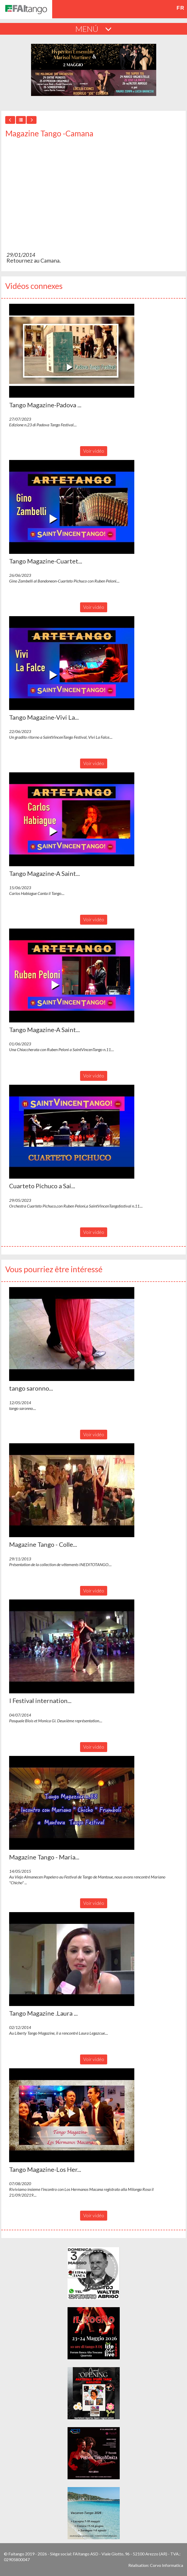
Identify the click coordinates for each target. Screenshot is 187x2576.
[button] (71, 351)
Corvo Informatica (166, 2565)
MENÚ (93, 28)
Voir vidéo (93, 451)
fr (180, 8)
